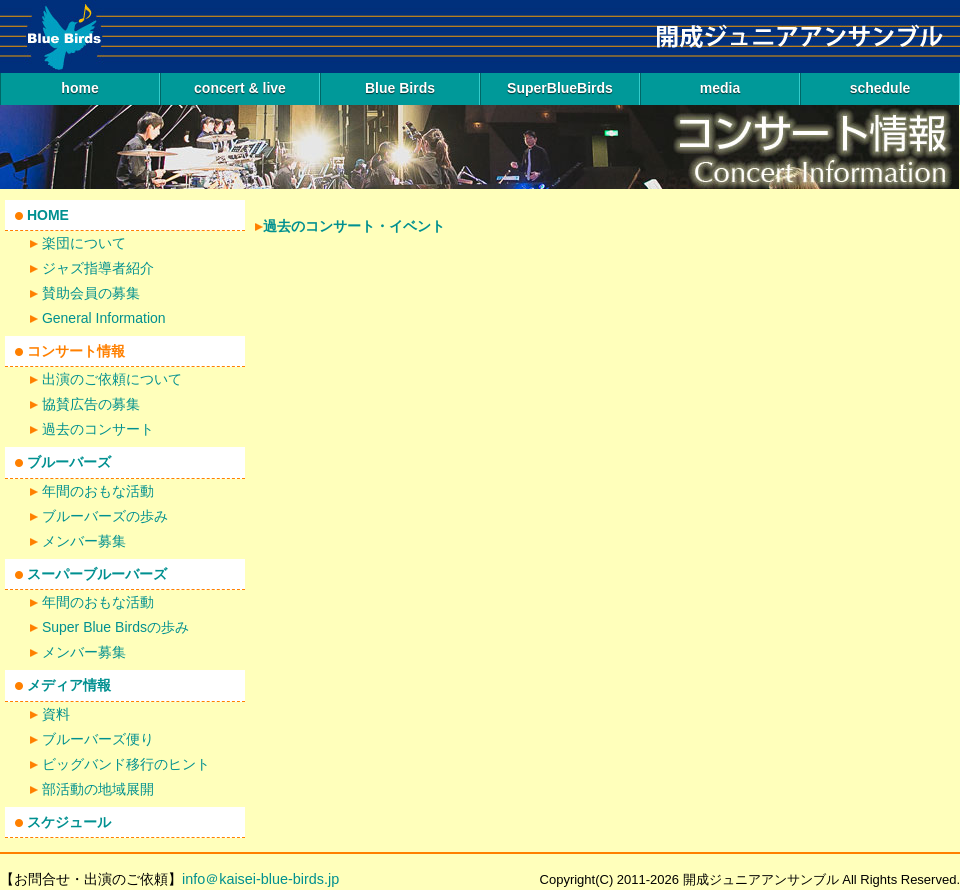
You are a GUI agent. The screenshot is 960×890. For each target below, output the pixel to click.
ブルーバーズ (69, 462)
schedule (880, 88)
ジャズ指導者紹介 (98, 268)
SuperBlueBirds (560, 88)
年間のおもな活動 (98, 491)
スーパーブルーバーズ (97, 574)
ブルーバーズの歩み (105, 516)
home (79, 88)
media (720, 88)
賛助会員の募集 (91, 293)
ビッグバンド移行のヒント (126, 764)
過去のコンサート (98, 429)
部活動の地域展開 (98, 789)
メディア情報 (69, 685)
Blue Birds (400, 88)
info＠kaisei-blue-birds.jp (260, 879)
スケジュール (69, 822)
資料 (56, 714)
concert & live (240, 88)
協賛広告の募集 (91, 404)
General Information (104, 318)
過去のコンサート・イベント (354, 226)
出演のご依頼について (112, 379)
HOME (48, 215)
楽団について (84, 243)
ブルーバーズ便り (98, 739)
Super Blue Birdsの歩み (115, 627)
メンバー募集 (84, 541)
